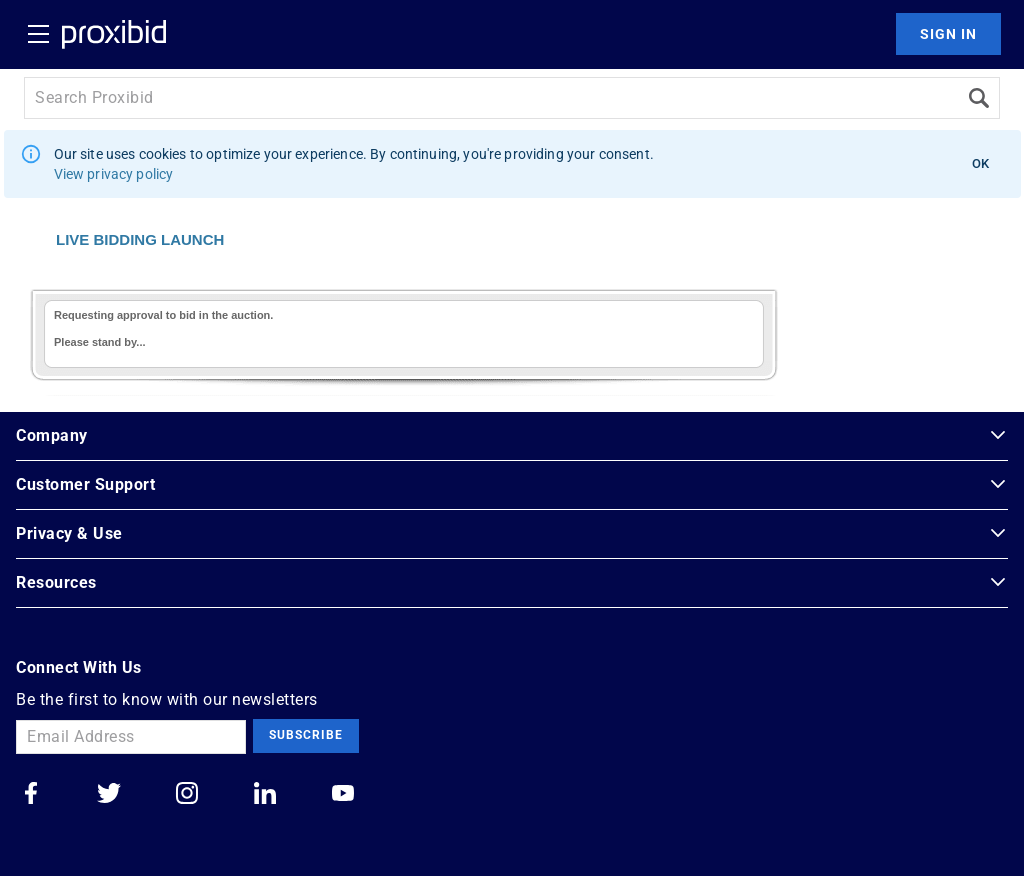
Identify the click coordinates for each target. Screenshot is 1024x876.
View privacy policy (114, 174)
